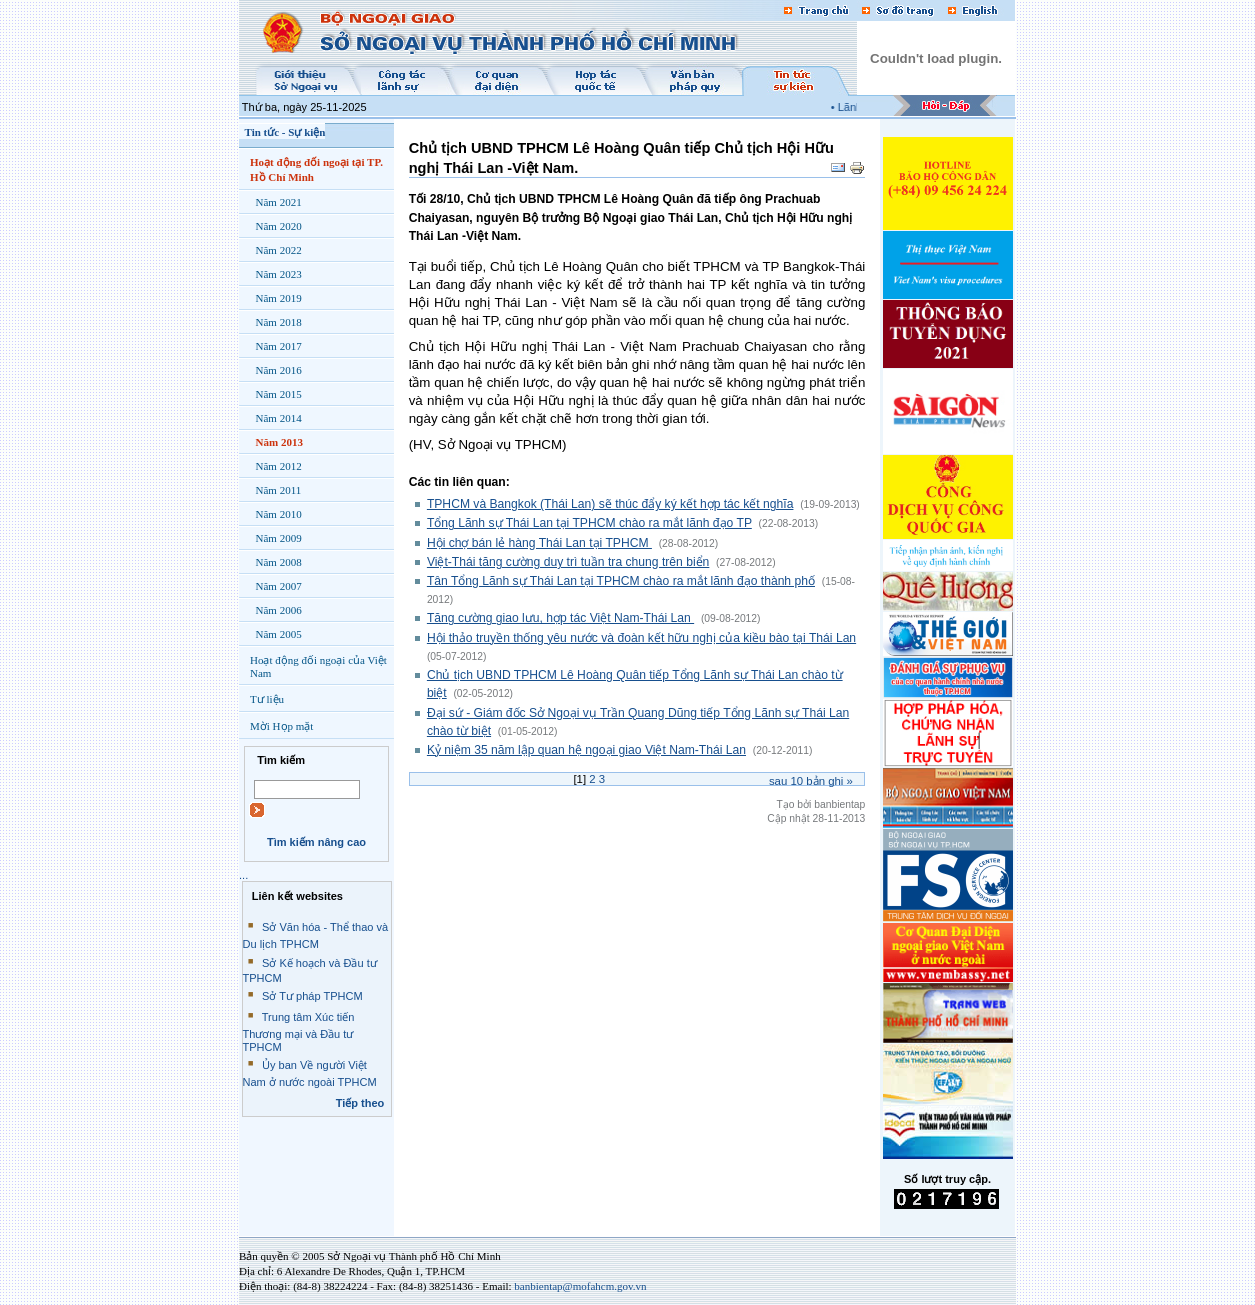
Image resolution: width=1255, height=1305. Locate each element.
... (243, 875)
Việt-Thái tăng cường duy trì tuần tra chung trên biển (568, 562)
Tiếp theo (360, 1103)
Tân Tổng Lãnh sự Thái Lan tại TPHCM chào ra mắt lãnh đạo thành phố (621, 581)
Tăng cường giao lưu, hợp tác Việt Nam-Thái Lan (560, 618)
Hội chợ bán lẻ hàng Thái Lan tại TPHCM (539, 543)
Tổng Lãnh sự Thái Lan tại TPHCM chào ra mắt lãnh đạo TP (589, 523)
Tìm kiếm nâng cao (316, 842)
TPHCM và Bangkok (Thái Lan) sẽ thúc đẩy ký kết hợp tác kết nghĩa (610, 504)
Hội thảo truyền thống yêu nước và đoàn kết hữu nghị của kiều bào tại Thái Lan (641, 638)
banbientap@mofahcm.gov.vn (580, 1286)
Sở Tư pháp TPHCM (312, 996)
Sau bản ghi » (811, 781)
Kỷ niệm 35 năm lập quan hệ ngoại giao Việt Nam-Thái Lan (586, 750)
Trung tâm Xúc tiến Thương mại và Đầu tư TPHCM (299, 1032)
